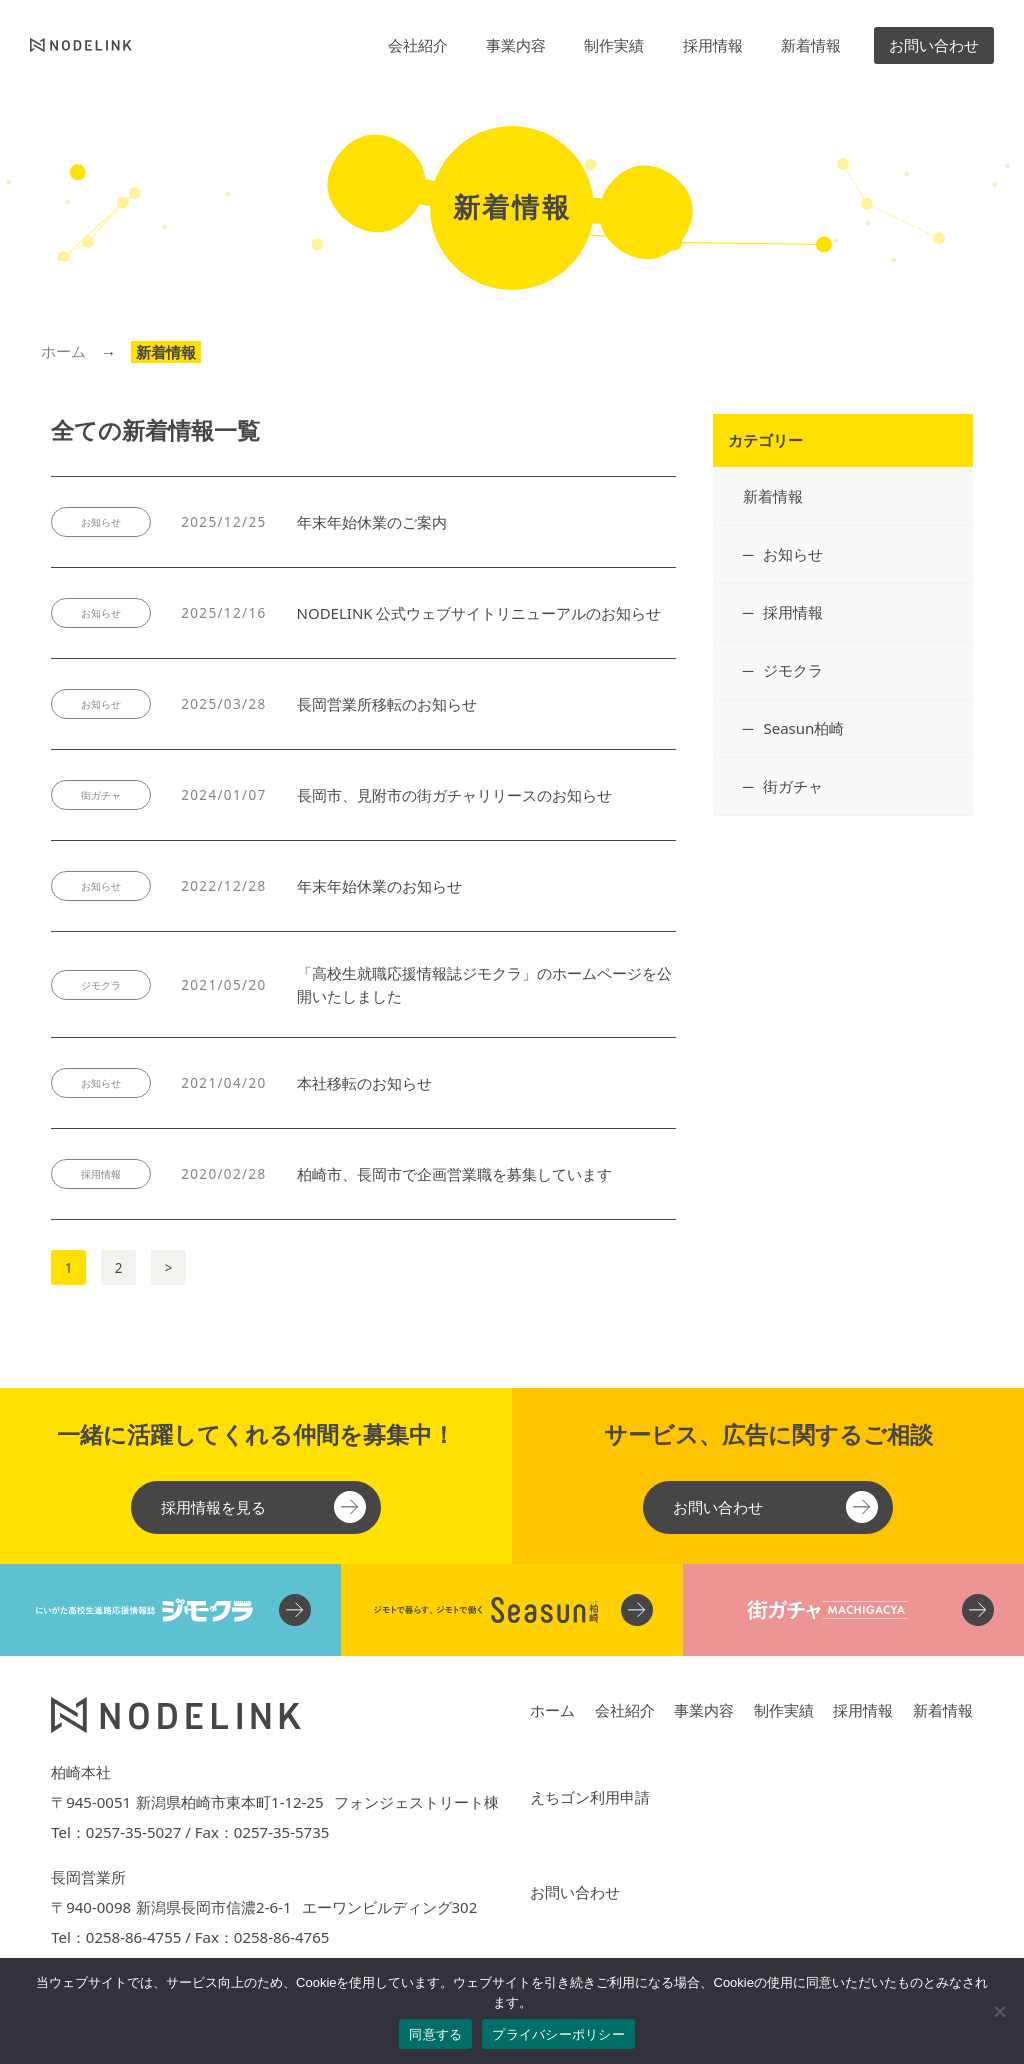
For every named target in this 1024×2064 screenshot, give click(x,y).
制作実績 (614, 45)
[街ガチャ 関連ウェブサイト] (853, 1610)
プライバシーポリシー (558, 2034)
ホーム (63, 351)
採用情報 (713, 45)
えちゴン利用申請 (590, 1797)
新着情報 (811, 45)
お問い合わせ (934, 45)
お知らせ (793, 554)
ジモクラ (793, 670)
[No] (999, 2011)
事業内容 (516, 45)
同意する (435, 2034)
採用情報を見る (213, 1507)
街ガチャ (793, 786)
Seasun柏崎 (803, 728)
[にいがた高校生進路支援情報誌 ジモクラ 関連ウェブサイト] (170, 1610)
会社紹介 (418, 45)
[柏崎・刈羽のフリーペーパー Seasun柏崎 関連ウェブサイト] (511, 1610)
